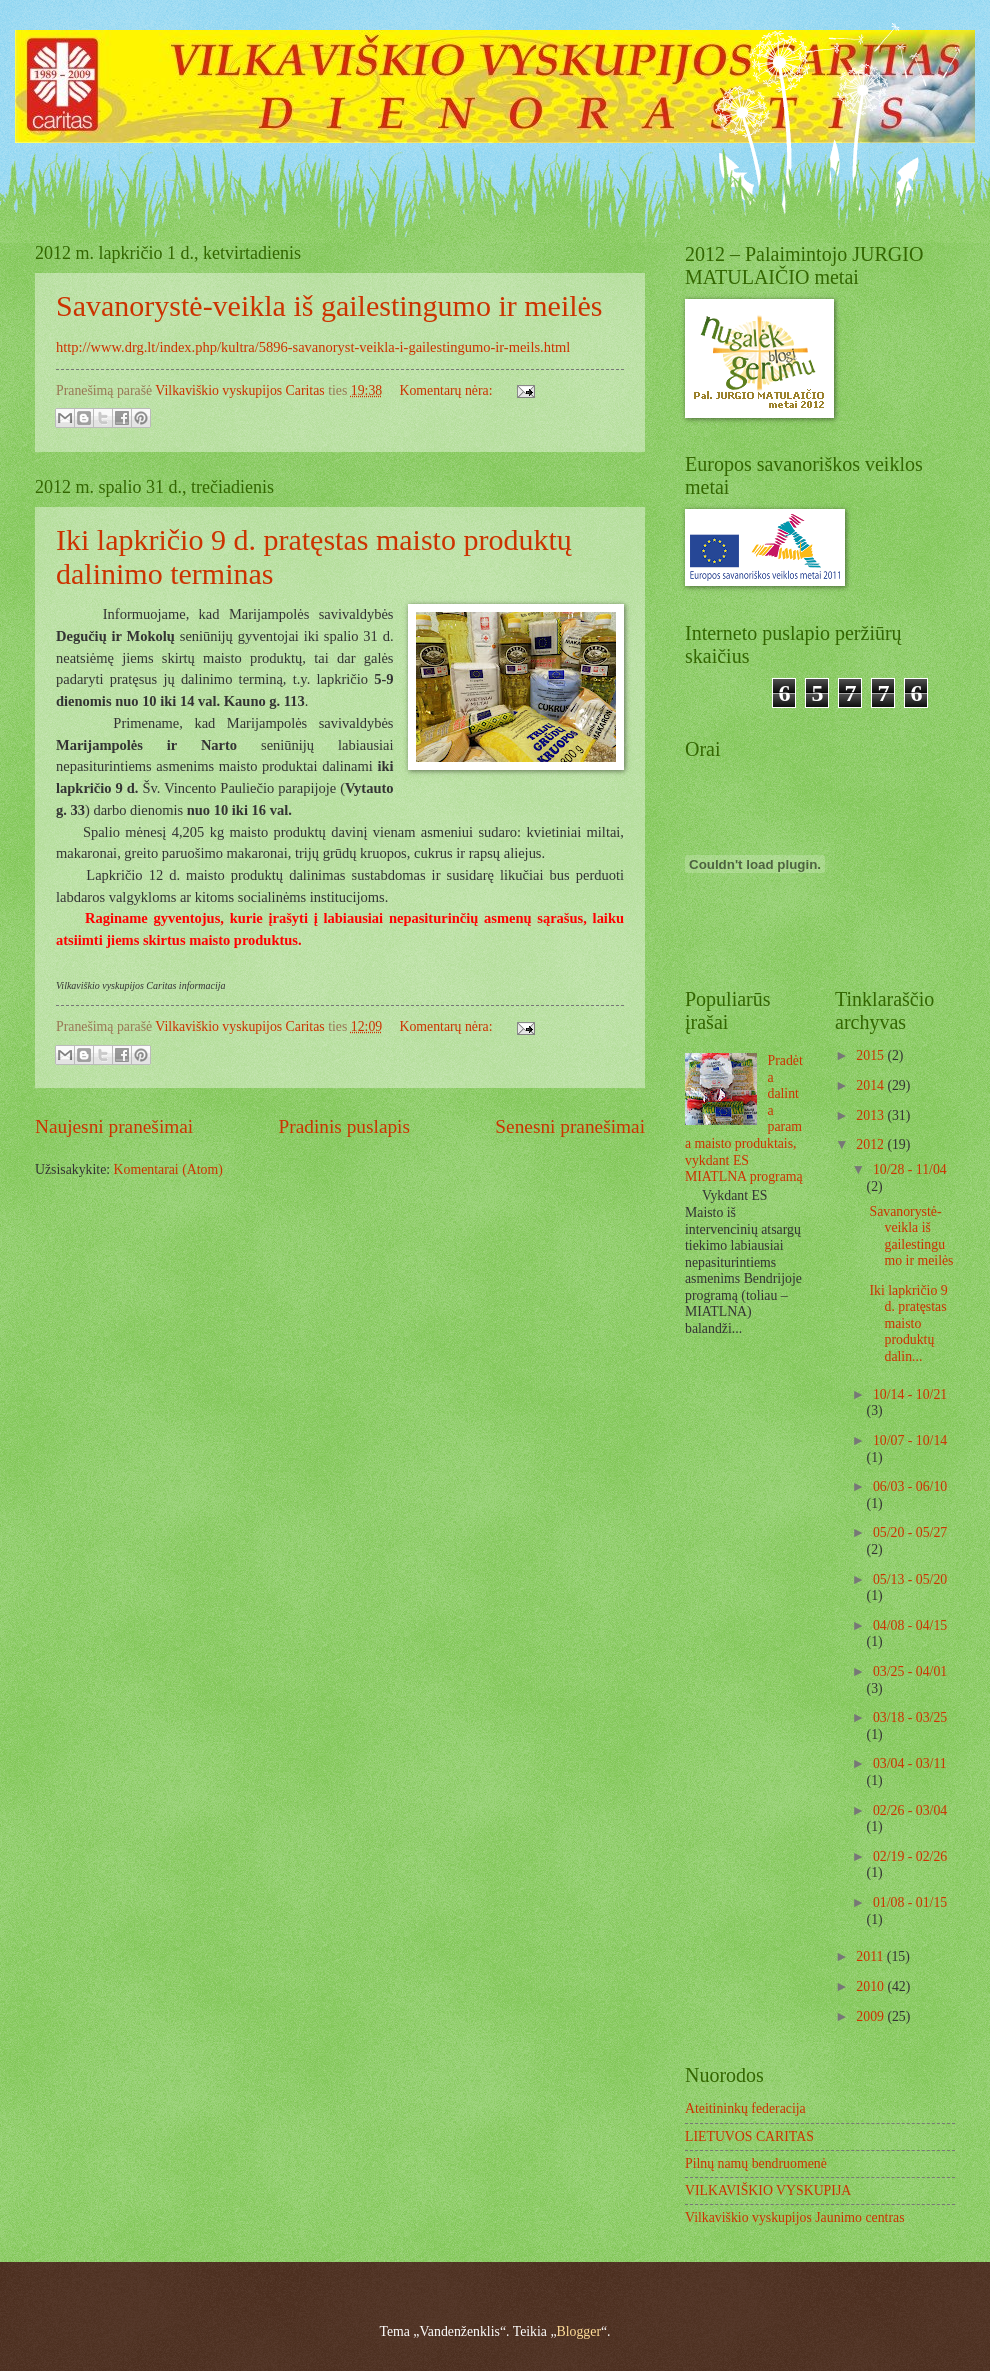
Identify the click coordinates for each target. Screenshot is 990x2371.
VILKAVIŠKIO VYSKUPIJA (768, 2190)
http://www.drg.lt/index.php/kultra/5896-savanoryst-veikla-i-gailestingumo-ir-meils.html (313, 347)
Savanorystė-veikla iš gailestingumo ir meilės (329, 305)
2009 (871, 2016)
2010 (871, 1986)
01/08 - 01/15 (910, 1902)
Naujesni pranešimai (114, 1126)
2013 (871, 1115)
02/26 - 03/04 (910, 1810)
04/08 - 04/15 (910, 1625)
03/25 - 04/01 (910, 1671)
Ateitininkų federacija (745, 2108)
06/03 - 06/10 (910, 1486)
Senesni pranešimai (570, 1126)
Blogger (579, 2331)
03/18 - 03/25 (910, 1717)
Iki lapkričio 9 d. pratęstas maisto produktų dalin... (908, 1323)
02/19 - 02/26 (910, 1856)
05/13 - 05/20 (910, 1579)
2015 (871, 1055)
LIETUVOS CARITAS (749, 2136)
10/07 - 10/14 (910, 1440)
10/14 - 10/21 (910, 1394)
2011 (871, 1956)
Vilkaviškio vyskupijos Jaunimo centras (795, 2217)
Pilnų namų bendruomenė (756, 2163)
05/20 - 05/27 (910, 1532)
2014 (871, 1085)
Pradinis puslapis (344, 1126)
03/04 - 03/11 (910, 1763)
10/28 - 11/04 (910, 1169)
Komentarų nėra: (447, 390)
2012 (871, 1144)
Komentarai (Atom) (168, 1169)
